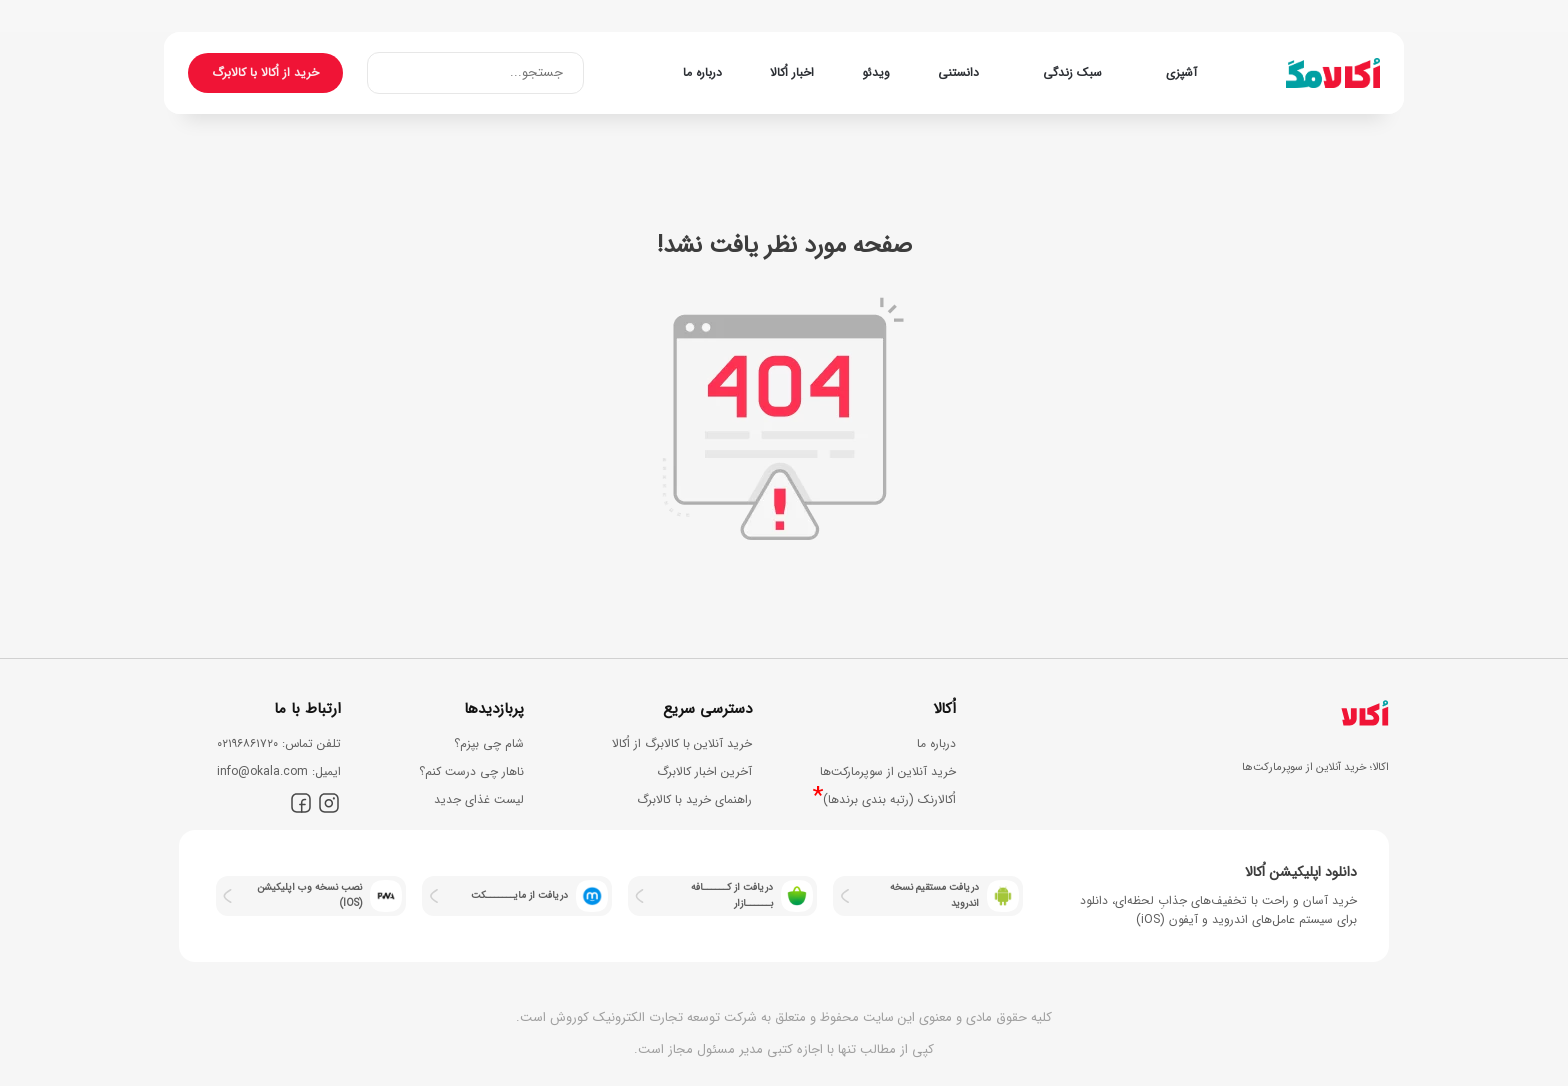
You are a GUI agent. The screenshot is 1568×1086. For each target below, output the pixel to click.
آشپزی (1181, 72)
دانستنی (958, 72)
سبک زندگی (1072, 72)
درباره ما (702, 72)
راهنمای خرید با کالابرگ (694, 799)
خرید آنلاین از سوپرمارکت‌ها (888, 771)
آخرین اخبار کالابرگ (704, 771)
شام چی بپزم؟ (489, 743)
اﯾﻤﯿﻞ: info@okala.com (279, 771)
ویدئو (876, 72)
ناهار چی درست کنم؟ (471, 771)
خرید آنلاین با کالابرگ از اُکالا (682, 743)
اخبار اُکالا (792, 72)
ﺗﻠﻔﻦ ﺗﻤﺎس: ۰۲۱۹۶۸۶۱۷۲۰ (279, 743)
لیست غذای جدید (479, 799)
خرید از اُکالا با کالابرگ (265, 72)
